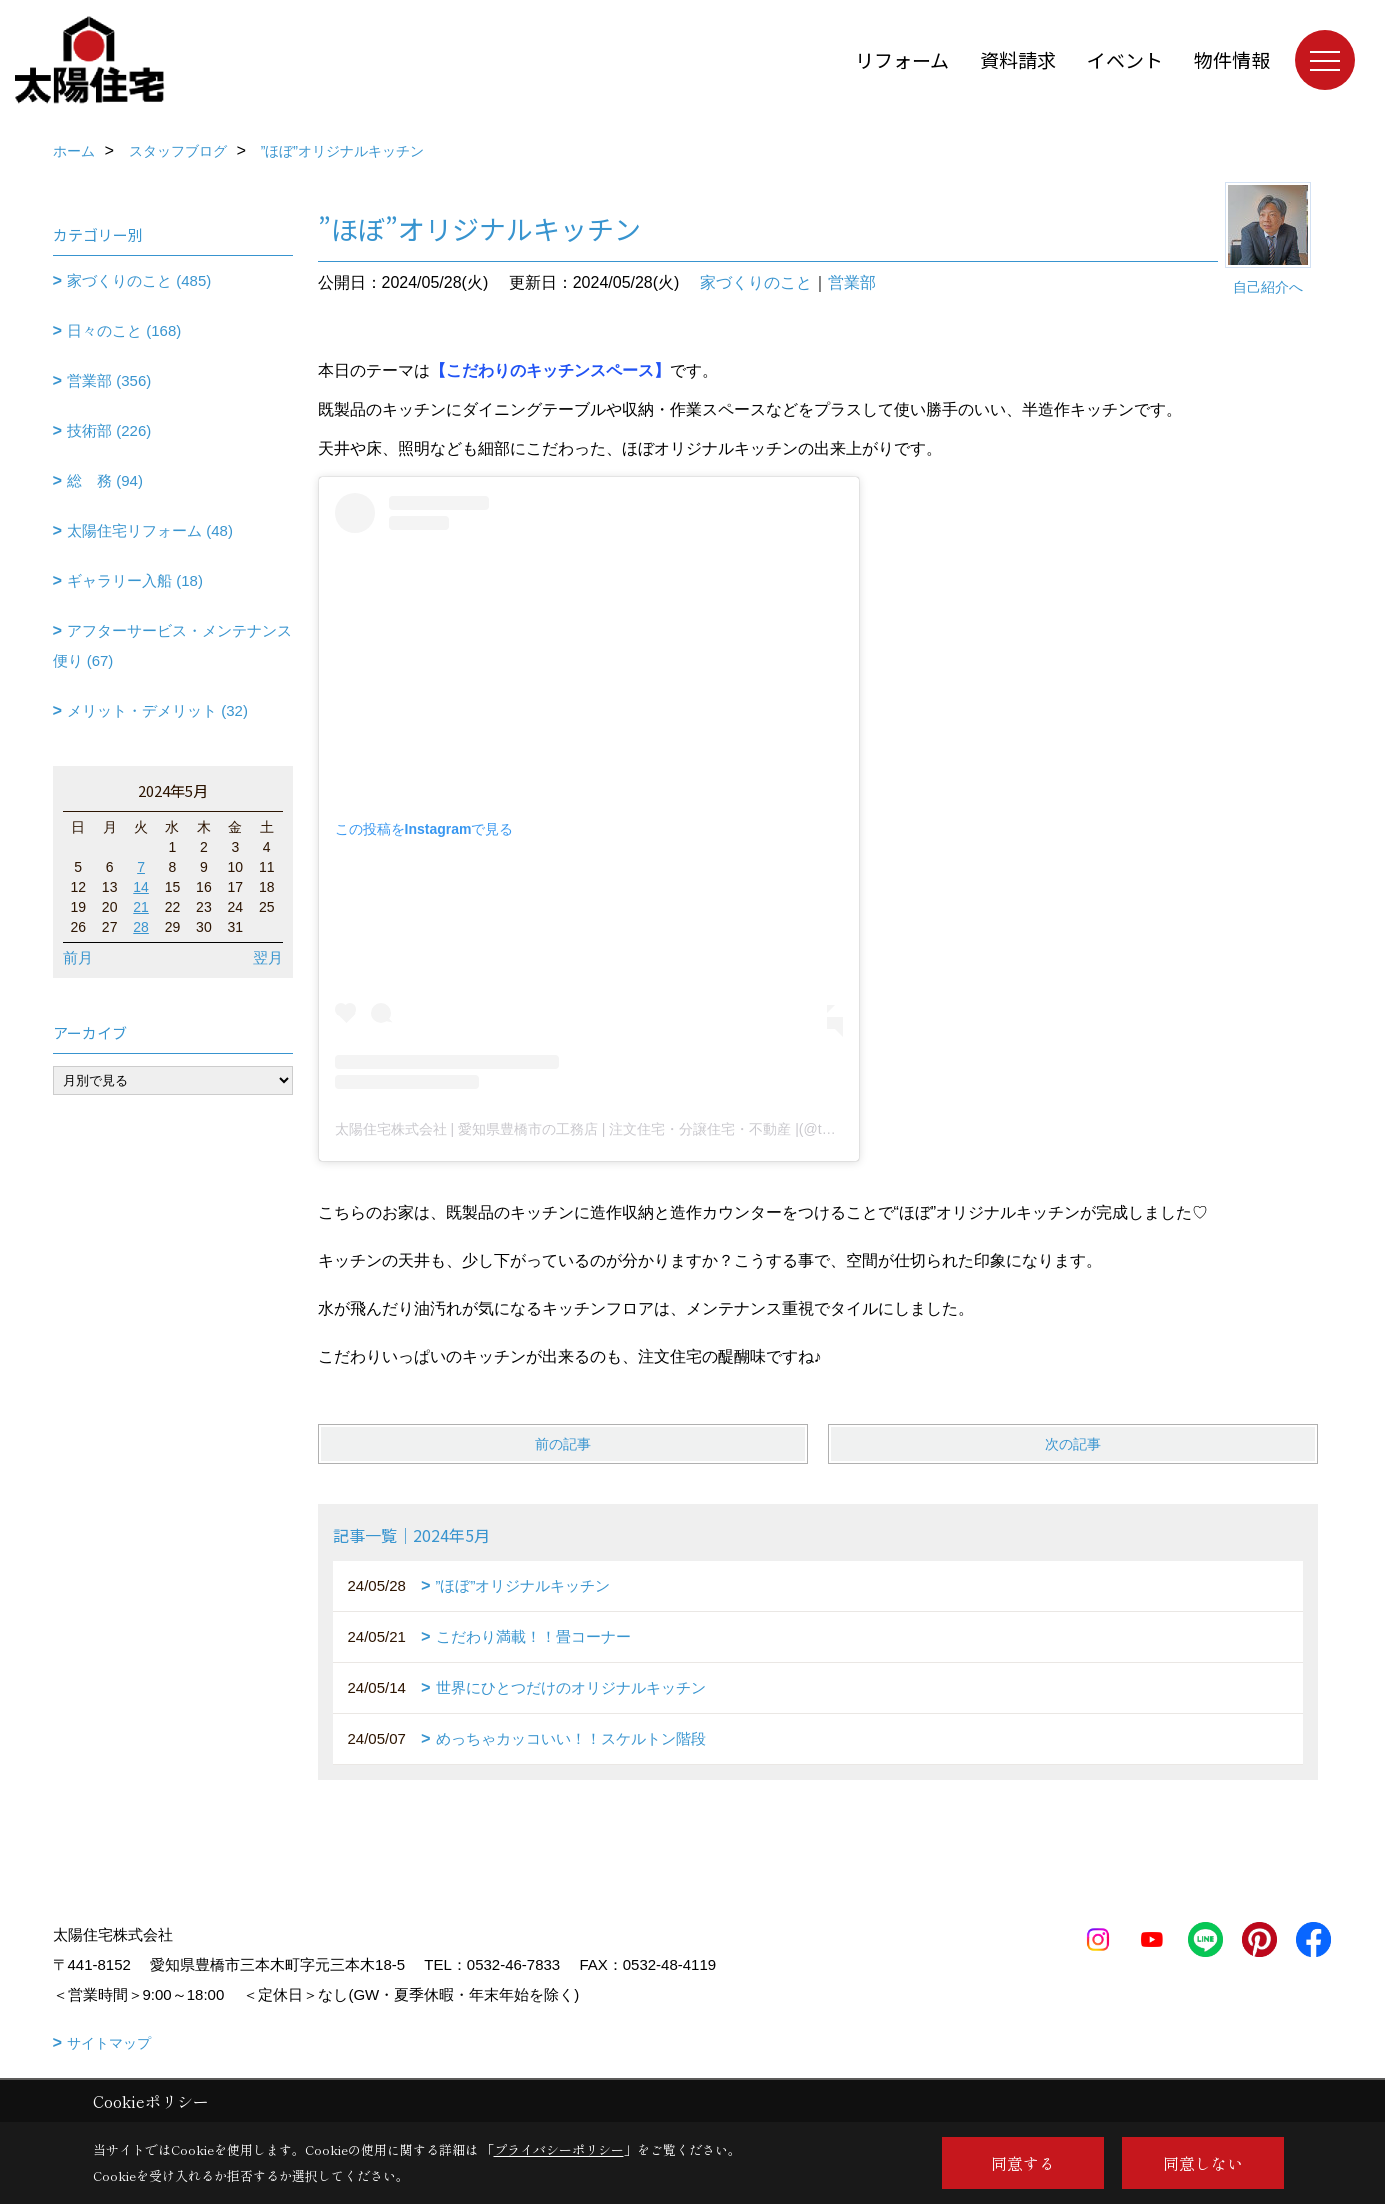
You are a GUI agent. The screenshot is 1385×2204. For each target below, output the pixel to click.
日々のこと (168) (124, 330)
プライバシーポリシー (559, 2149)
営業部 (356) (109, 380)
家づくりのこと (756, 282)
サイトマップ (109, 2043)
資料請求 (1018, 59)
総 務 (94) (105, 480)
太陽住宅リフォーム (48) (150, 530)
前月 (78, 957)
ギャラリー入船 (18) (135, 580)
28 (141, 927)
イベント (1125, 59)
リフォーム (902, 59)
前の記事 (563, 1444)
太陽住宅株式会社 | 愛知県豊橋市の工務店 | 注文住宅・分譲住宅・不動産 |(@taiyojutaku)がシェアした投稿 (668, 1129)
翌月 (268, 957)
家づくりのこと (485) (139, 280)
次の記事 (1073, 1444)
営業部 (852, 282)
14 (141, 887)
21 (141, 907)
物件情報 (1232, 59)
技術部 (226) (109, 430)
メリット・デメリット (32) (157, 710)
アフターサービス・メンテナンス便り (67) (173, 645)
